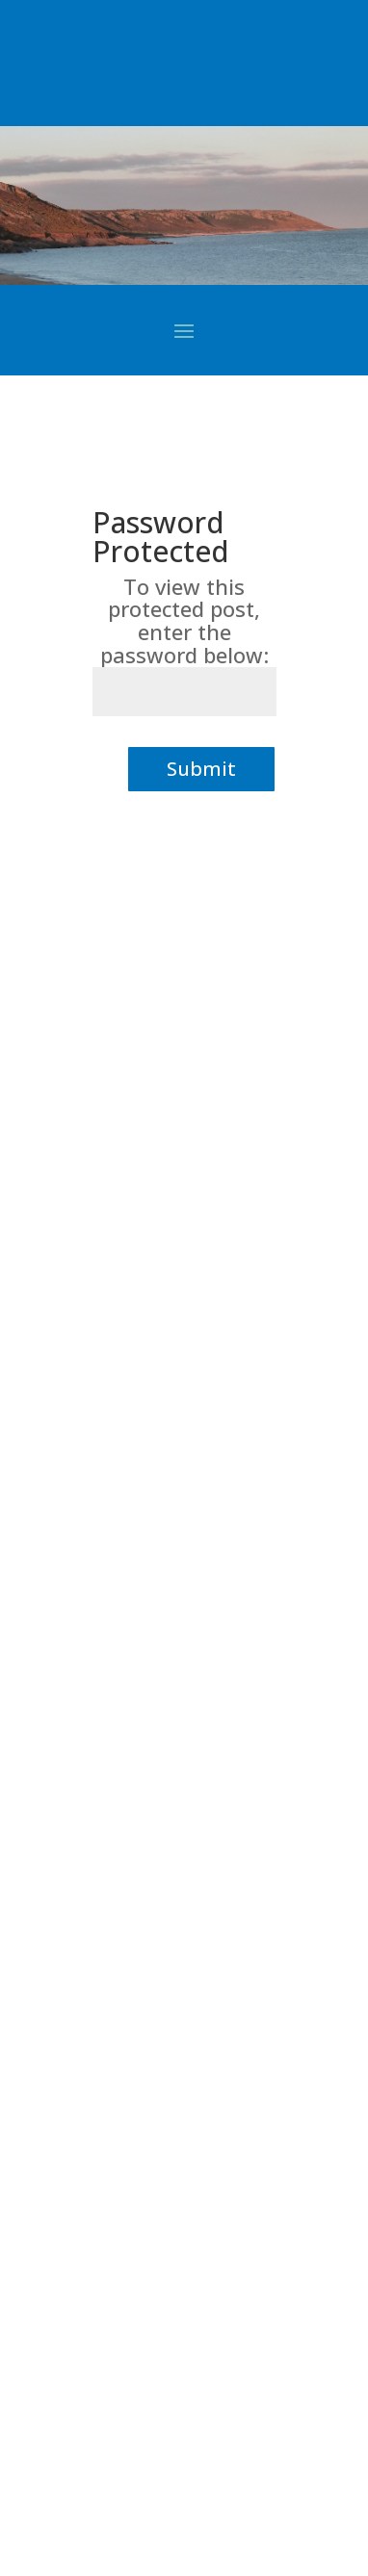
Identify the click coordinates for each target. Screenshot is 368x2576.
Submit (201, 769)
